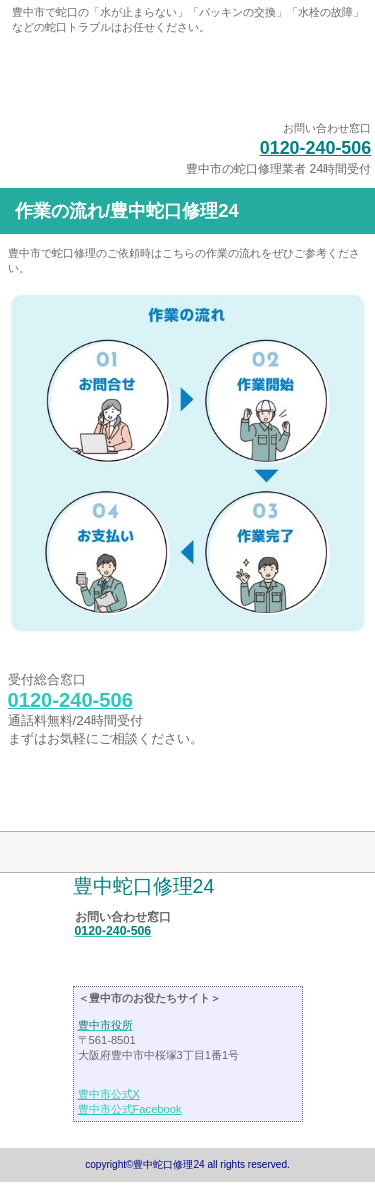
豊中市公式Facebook (130, 1109)
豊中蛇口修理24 (188, 81)
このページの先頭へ (74, 800)
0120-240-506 (316, 148)
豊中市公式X (109, 1094)
